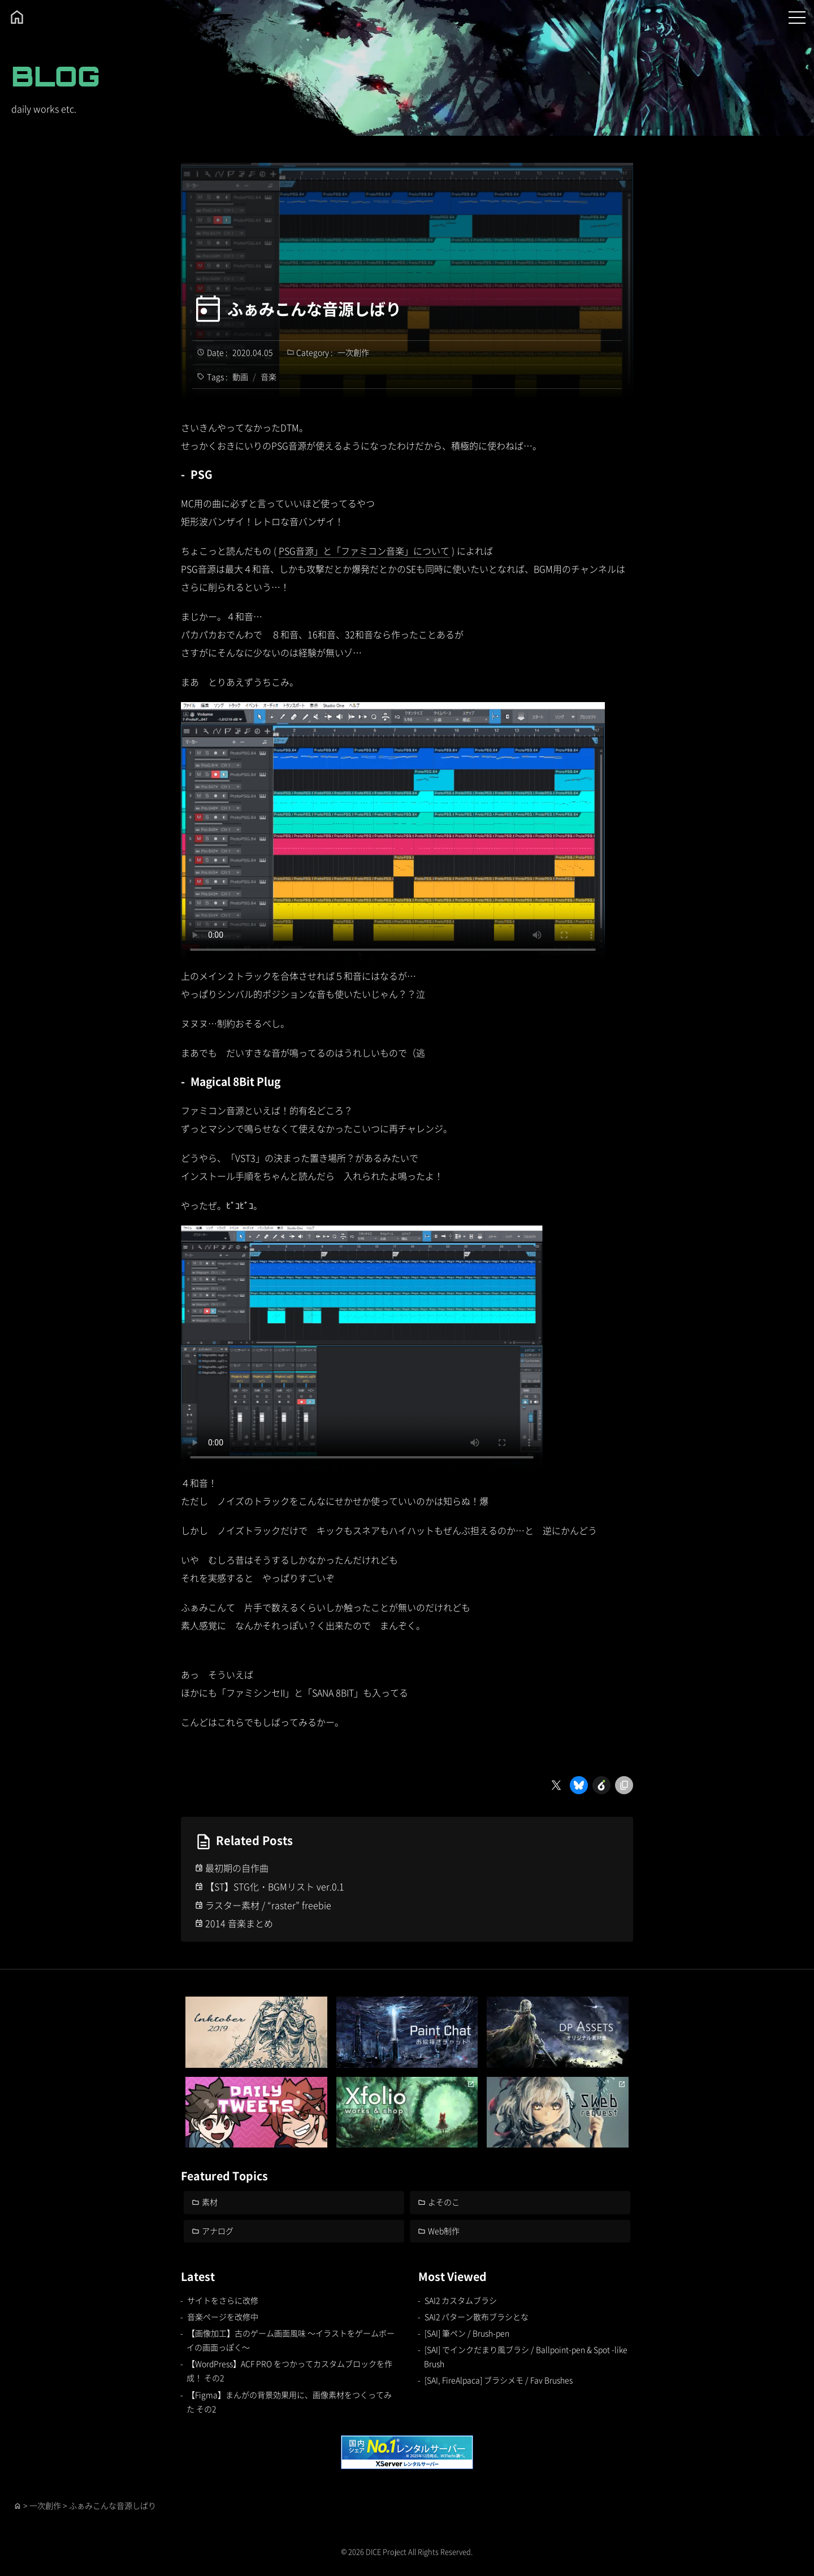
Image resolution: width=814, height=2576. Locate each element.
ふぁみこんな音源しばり (314, 308)
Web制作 (444, 2230)
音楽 (268, 376)
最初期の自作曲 (237, 1867)
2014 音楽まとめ (239, 1923)
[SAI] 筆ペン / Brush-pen (467, 2333)
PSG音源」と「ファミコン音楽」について (364, 550)
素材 (210, 2201)
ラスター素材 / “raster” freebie (268, 1905)
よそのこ (444, 2201)
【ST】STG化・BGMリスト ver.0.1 (274, 1886)
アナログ (217, 2230)
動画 (240, 376)
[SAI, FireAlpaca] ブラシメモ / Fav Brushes (499, 2379)
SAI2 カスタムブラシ (461, 2300)
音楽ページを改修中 (222, 2316)
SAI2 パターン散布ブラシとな (477, 2316)
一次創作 (353, 352)
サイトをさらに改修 (222, 2300)
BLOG (55, 76)
